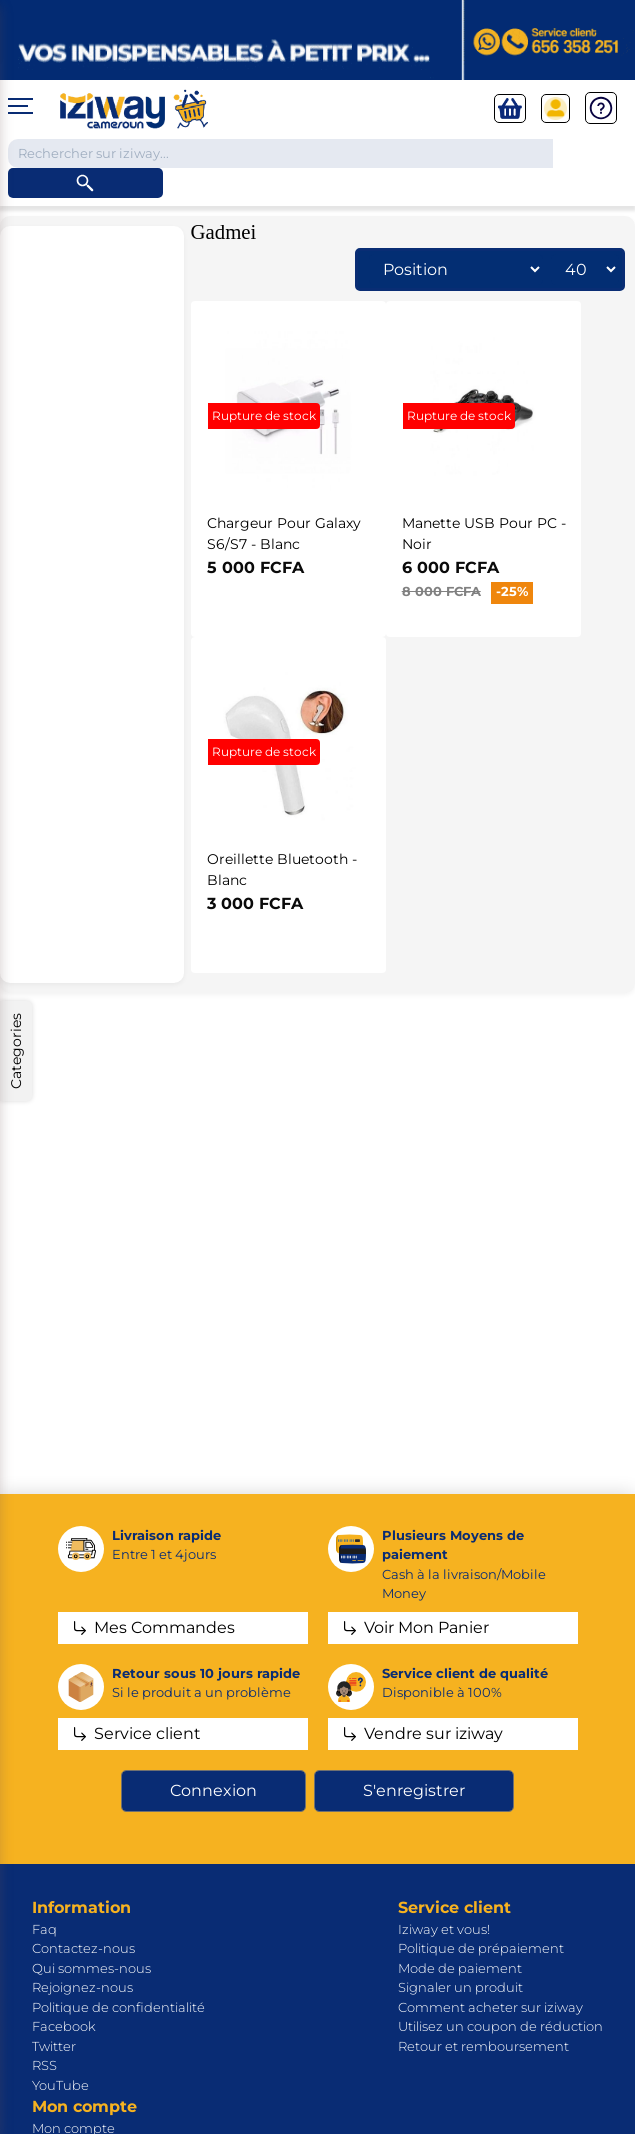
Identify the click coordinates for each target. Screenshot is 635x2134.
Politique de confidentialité (118, 2007)
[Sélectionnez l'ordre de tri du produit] (456, 269)
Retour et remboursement (483, 2046)
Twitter (54, 2046)
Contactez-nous (83, 1948)
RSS (44, 2065)
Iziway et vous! (444, 1929)
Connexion (213, 1790)
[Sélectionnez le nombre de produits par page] (585, 269)
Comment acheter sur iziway (490, 2007)
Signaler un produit (460, 1987)
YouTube (60, 2085)
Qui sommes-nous (91, 1968)
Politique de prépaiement (481, 1948)
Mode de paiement (460, 1968)
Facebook (64, 2026)
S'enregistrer (414, 1790)
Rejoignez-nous (82, 1987)
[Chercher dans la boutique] (280, 154)
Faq (44, 1929)
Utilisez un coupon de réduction (500, 2026)
